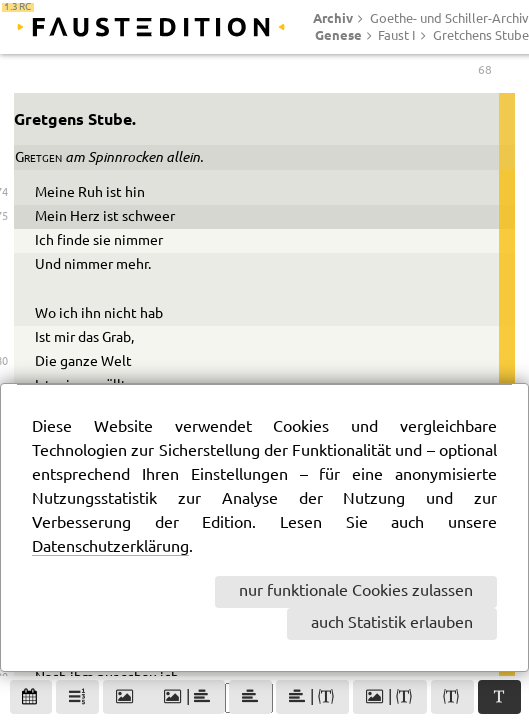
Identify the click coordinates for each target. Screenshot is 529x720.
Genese (338, 35)
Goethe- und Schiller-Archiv (449, 19)
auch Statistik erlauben (392, 623)
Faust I (397, 36)
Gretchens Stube (481, 36)
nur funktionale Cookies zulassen (356, 591)
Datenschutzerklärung (110, 547)
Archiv (333, 18)
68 (485, 77)
